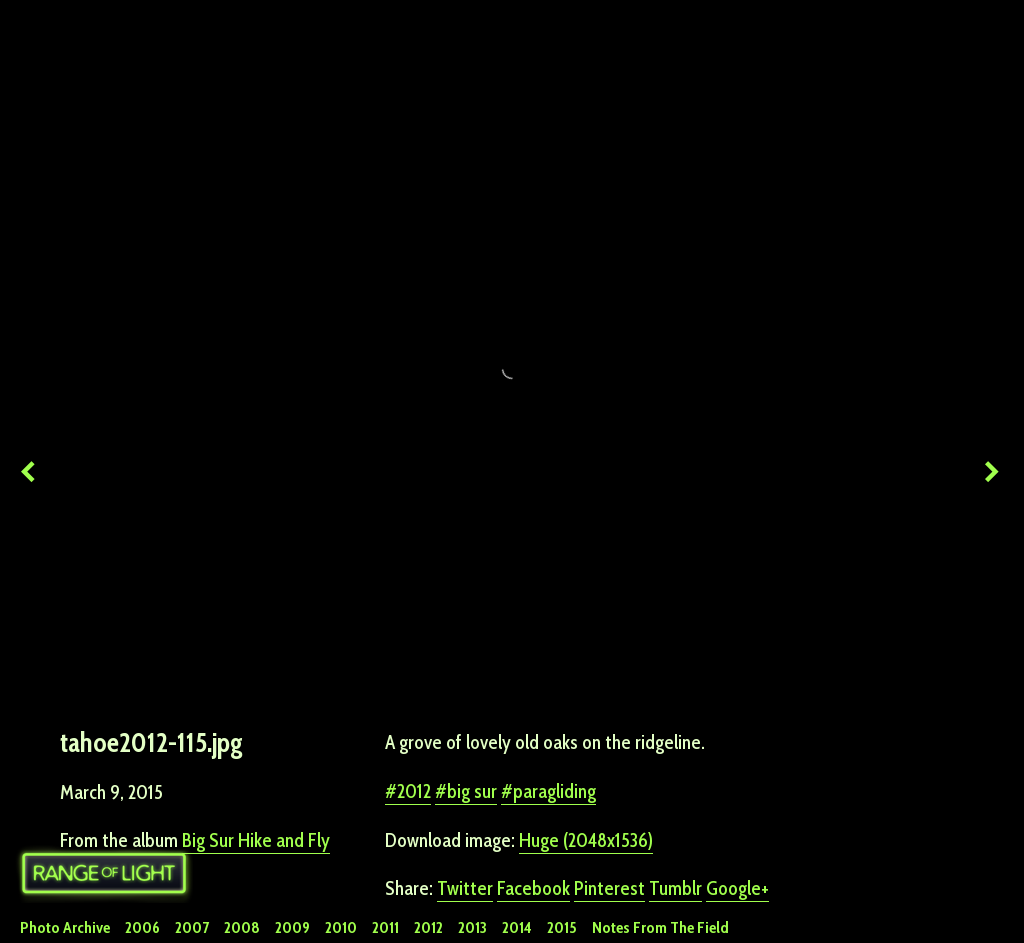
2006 (142, 927)
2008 (242, 927)
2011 (385, 927)
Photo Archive (65, 927)
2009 (292, 927)
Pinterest (609, 848)
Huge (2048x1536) (586, 800)
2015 (562, 927)
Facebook (533, 848)
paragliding (554, 751)
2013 (472, 927)
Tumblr (675, 848)
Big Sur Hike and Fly (256, 800)
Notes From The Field (660, 927)
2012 (414, 751)
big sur (472, 751)
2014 (517, 927)
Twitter (465, 848)
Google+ (737, 848)
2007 (192, 927)
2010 (341, 927)
